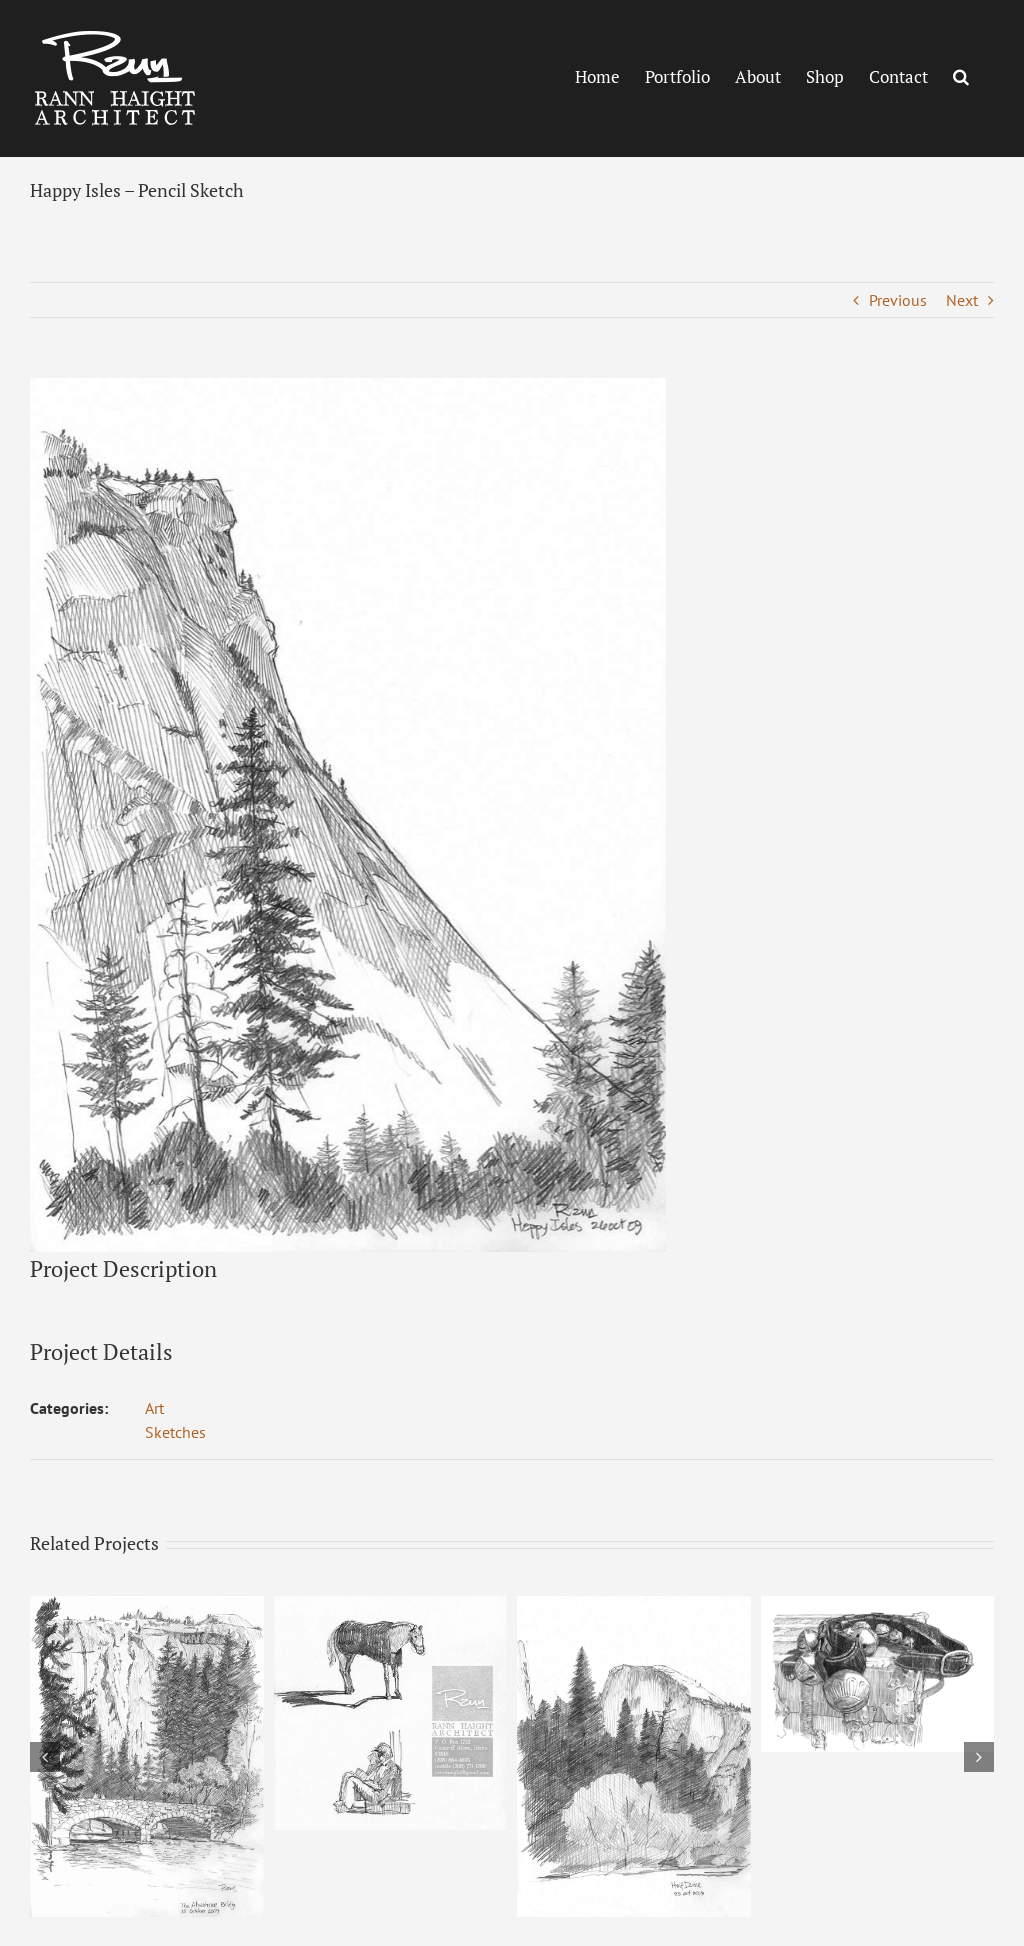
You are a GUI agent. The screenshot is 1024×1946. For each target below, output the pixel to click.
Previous (898, 300)
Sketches (175, 1432)
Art (154, 1408)
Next (962, 300)
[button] (961, 76)
